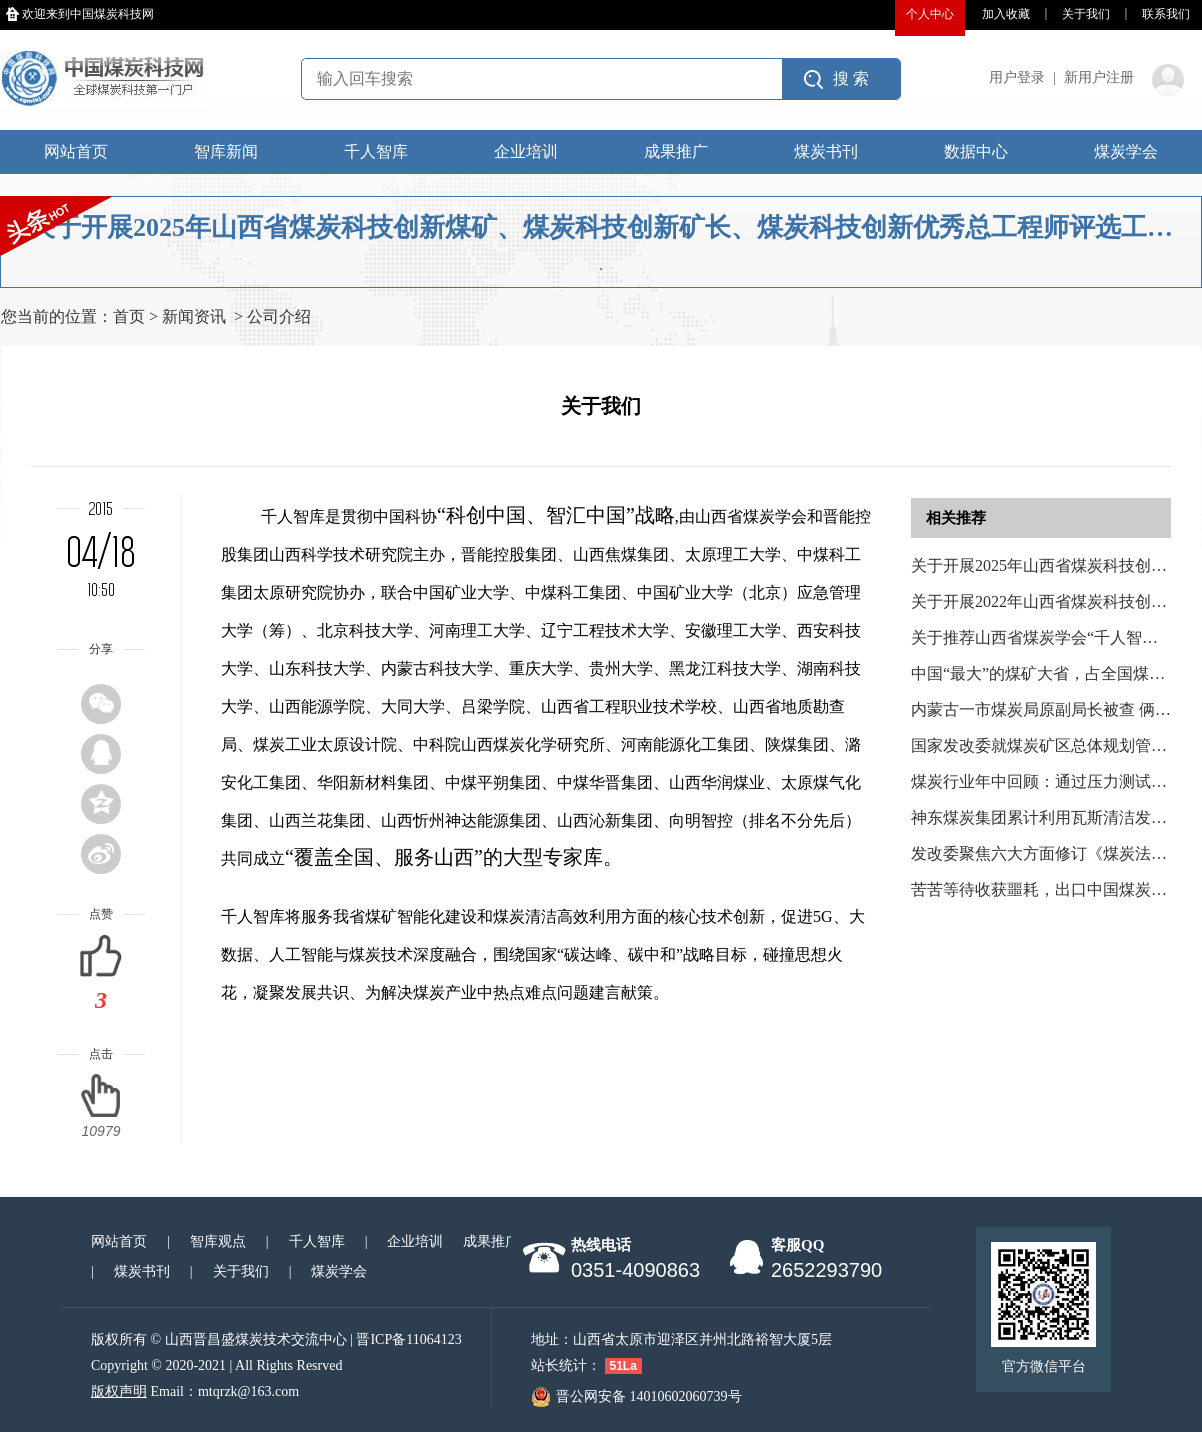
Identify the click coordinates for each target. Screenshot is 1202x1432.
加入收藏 (1006, 14)
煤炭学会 (1126, 151)
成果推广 (676, 151)
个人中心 (930, 14)
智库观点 (218, 1241)
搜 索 (851, 78)
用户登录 (1017, 77)
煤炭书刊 (826, 151)
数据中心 (976, 151)
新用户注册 (1099, 77)
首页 (129, 316)
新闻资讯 (194, 316)
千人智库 (376, 151)
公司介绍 (279, 316)
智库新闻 (226, 151)
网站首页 (76, 151)
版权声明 (119, 1391)
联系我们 (1166, 14)
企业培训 (526, 151)
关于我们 (1086, 14)
